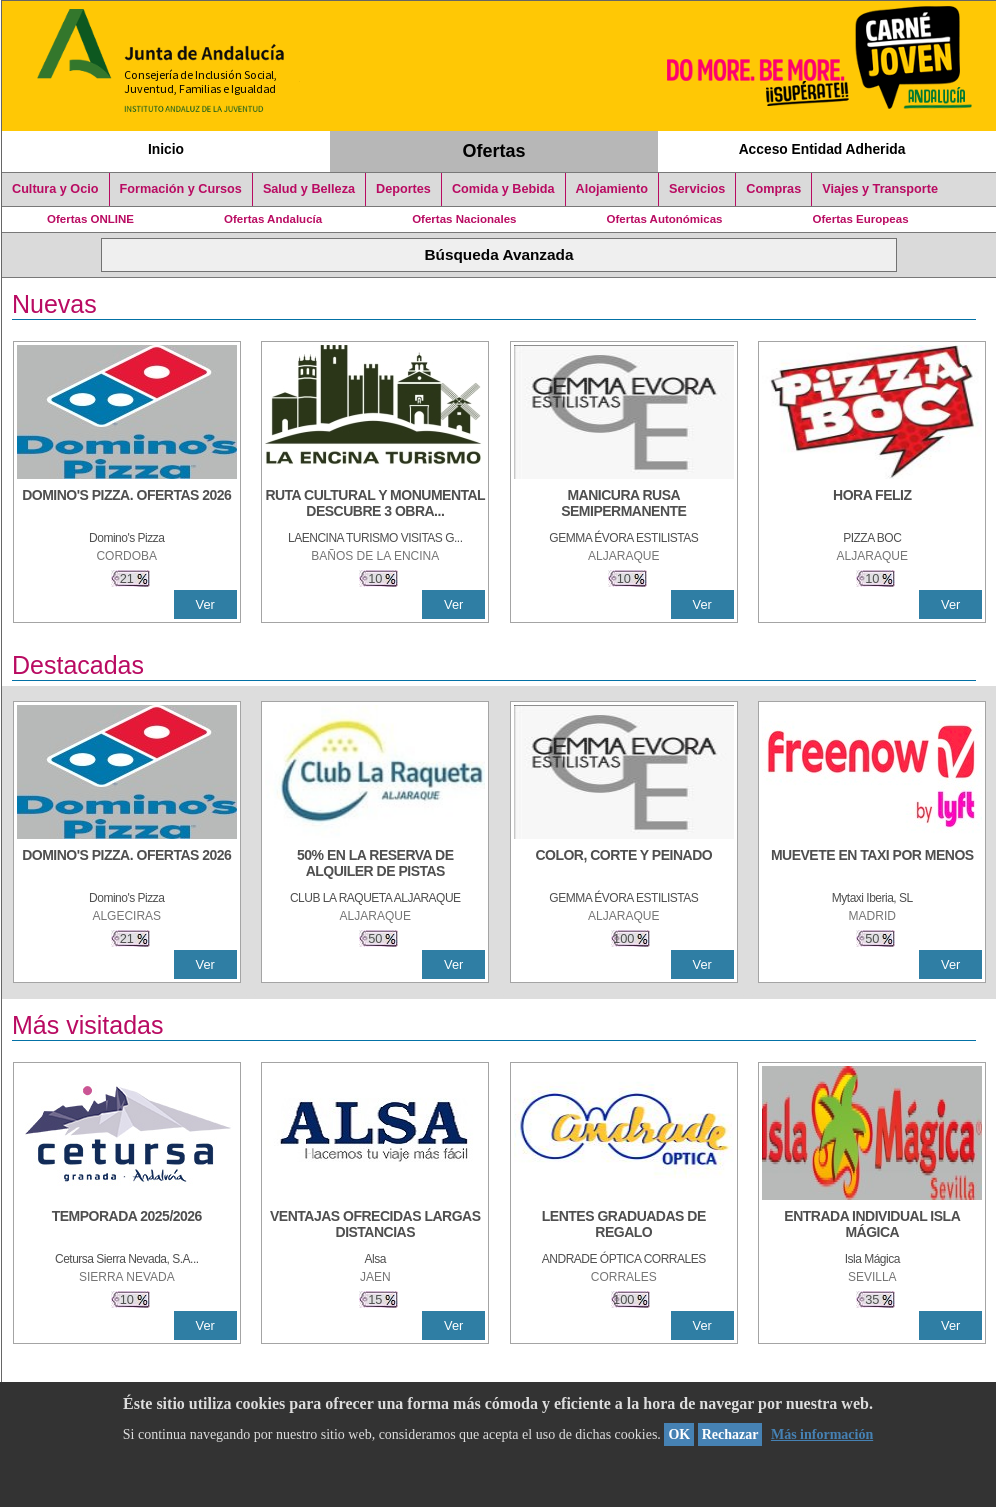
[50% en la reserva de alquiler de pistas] (375, 865)
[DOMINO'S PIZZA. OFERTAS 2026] (127, 505)
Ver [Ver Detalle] (205, 604)
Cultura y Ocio (55, 189)
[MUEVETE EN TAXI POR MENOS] (872, 865)
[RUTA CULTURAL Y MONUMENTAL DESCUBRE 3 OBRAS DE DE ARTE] (375, 505)
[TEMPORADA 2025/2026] (127, 1226)
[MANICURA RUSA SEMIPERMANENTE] (624, 505)
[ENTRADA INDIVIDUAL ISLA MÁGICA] (872, 1226)
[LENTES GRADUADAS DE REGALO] (624, 1226)
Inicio (166, 149)
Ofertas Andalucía (273, 219)
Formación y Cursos (181, 189)
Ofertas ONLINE (90, 219)
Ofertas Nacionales (464, 219)
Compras (773, 189)
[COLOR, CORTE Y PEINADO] (624, 865)
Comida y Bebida (503, 189)
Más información (822, 1434)
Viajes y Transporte (880, 189)
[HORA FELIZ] (872, 505)
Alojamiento (612, 189)
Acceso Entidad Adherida (822, 149)
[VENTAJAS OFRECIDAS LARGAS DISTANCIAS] (375, 1226)
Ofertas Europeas (861, 219)
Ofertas (494, 151)
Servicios (697, 189)
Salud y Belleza (309, 189)
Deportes (403, 189)
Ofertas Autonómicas (664, 219)
